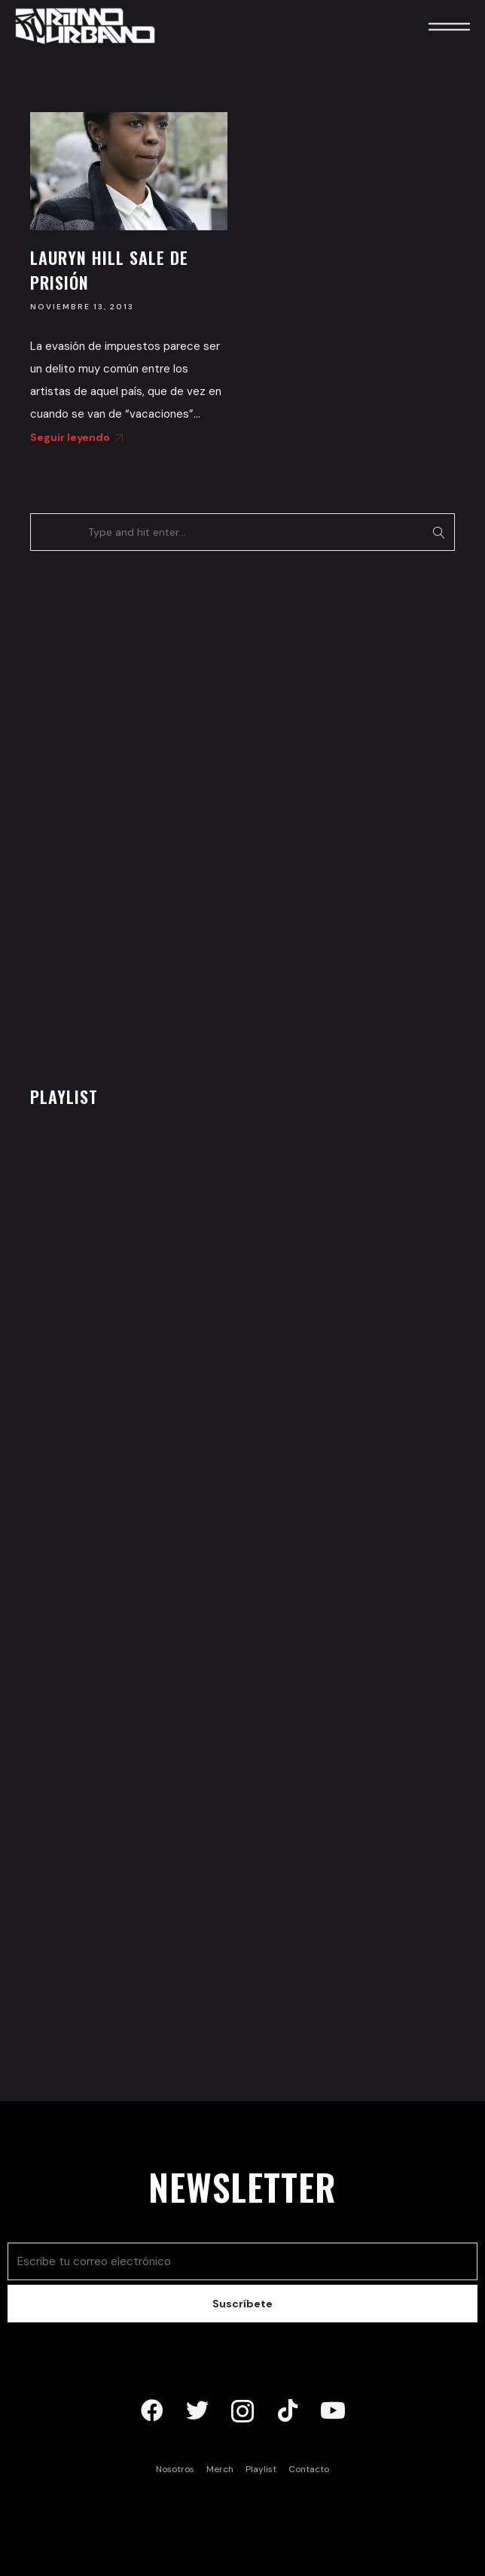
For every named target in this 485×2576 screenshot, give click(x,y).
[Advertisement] (143, 814)
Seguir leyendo (73, 437)
